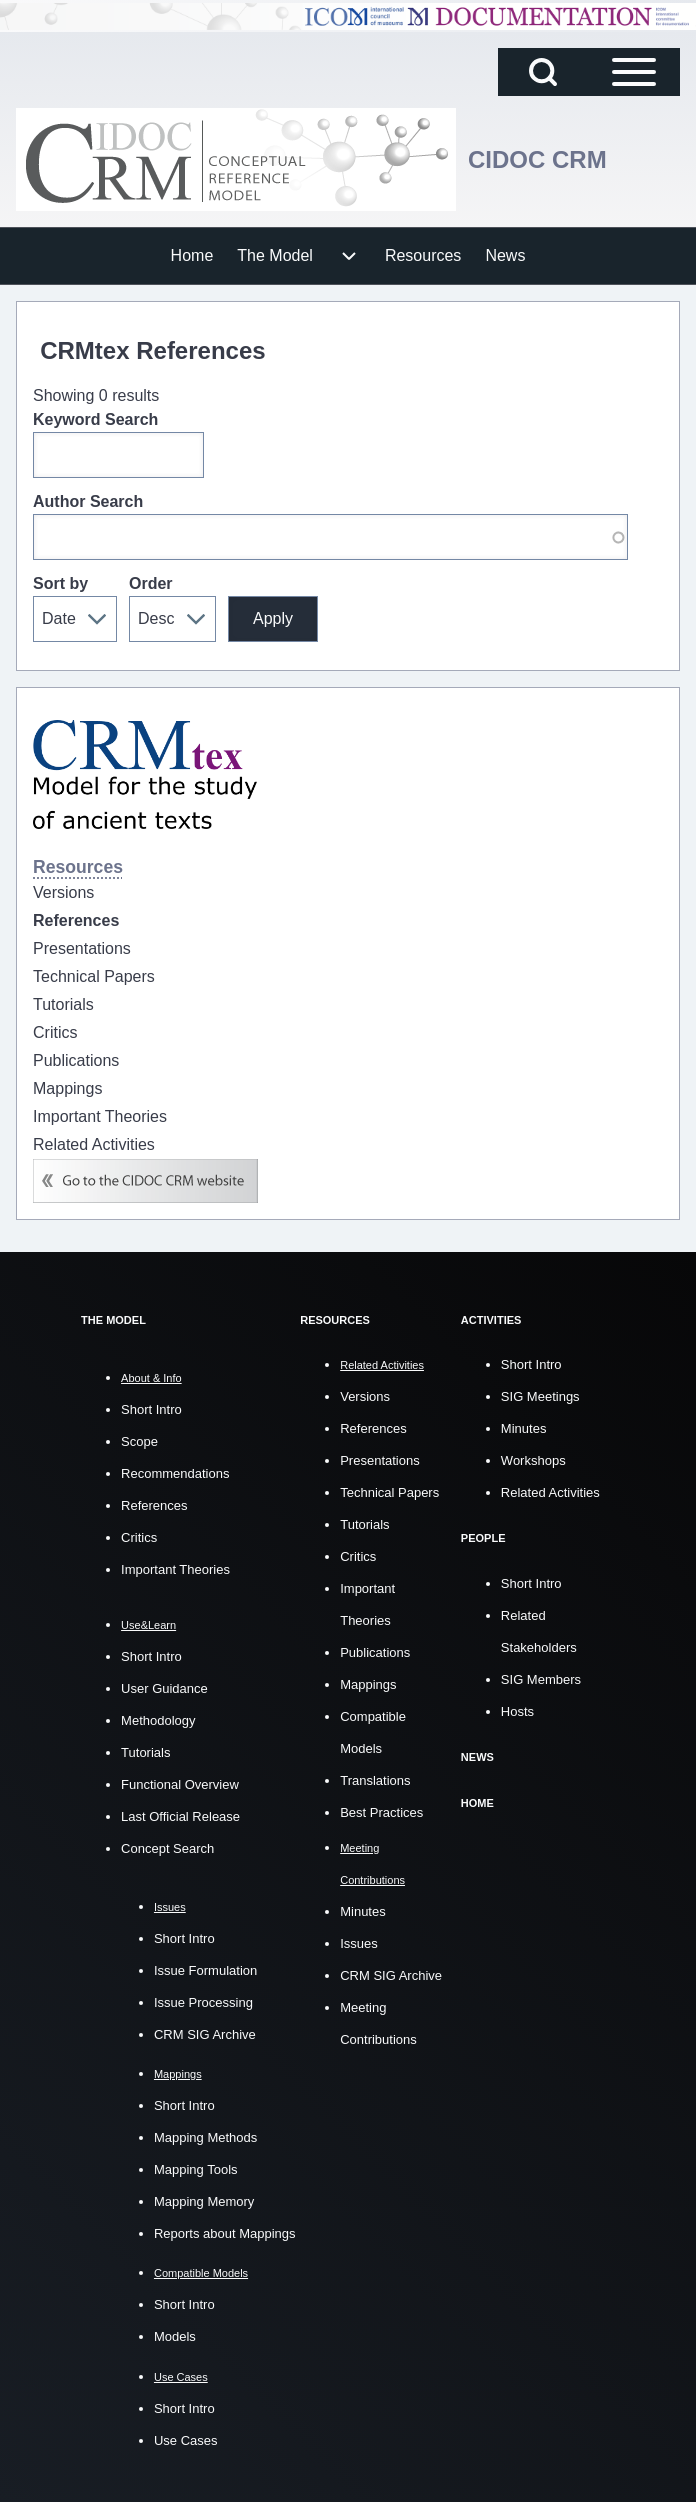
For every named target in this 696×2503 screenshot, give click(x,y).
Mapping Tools (196, 2169)
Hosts (517, 1710)
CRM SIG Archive (205, 2034)
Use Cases (186, 2440)
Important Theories (175, 1569)
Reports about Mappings (225, 2233)
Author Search (88, 501)
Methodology (158, 1720)
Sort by (60, 583)
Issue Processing (203, 2002)
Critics (139, 1537)
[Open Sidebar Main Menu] (634, 72)
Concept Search (167, 1848)
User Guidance (164, 1688)
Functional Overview (180, 1784)
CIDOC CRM (537, 159)
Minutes (363, 1910)
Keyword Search (95, 419)
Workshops (533, 1460)
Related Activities (550, 1492)
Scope (139, 1441)
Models (175, 2336)
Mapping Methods (205, 2137)
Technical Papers (389, 1492)
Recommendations (175, 1473)
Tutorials (145, 1752)
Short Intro (151, 1409)
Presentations (380, 1460)
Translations (375, 1780)
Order (151, 583)
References (154, 1505)
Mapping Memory (204, 2201)
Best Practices (381, 1812)
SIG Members (541, 1678)
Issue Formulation (205, 1970)
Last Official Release (180, 1816)
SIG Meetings (540, 1396)
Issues (359, 1942)
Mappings (368, 1684)
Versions (365, 1396)
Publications (375, 1652)
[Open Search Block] (543, 72)
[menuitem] (192, 256)
